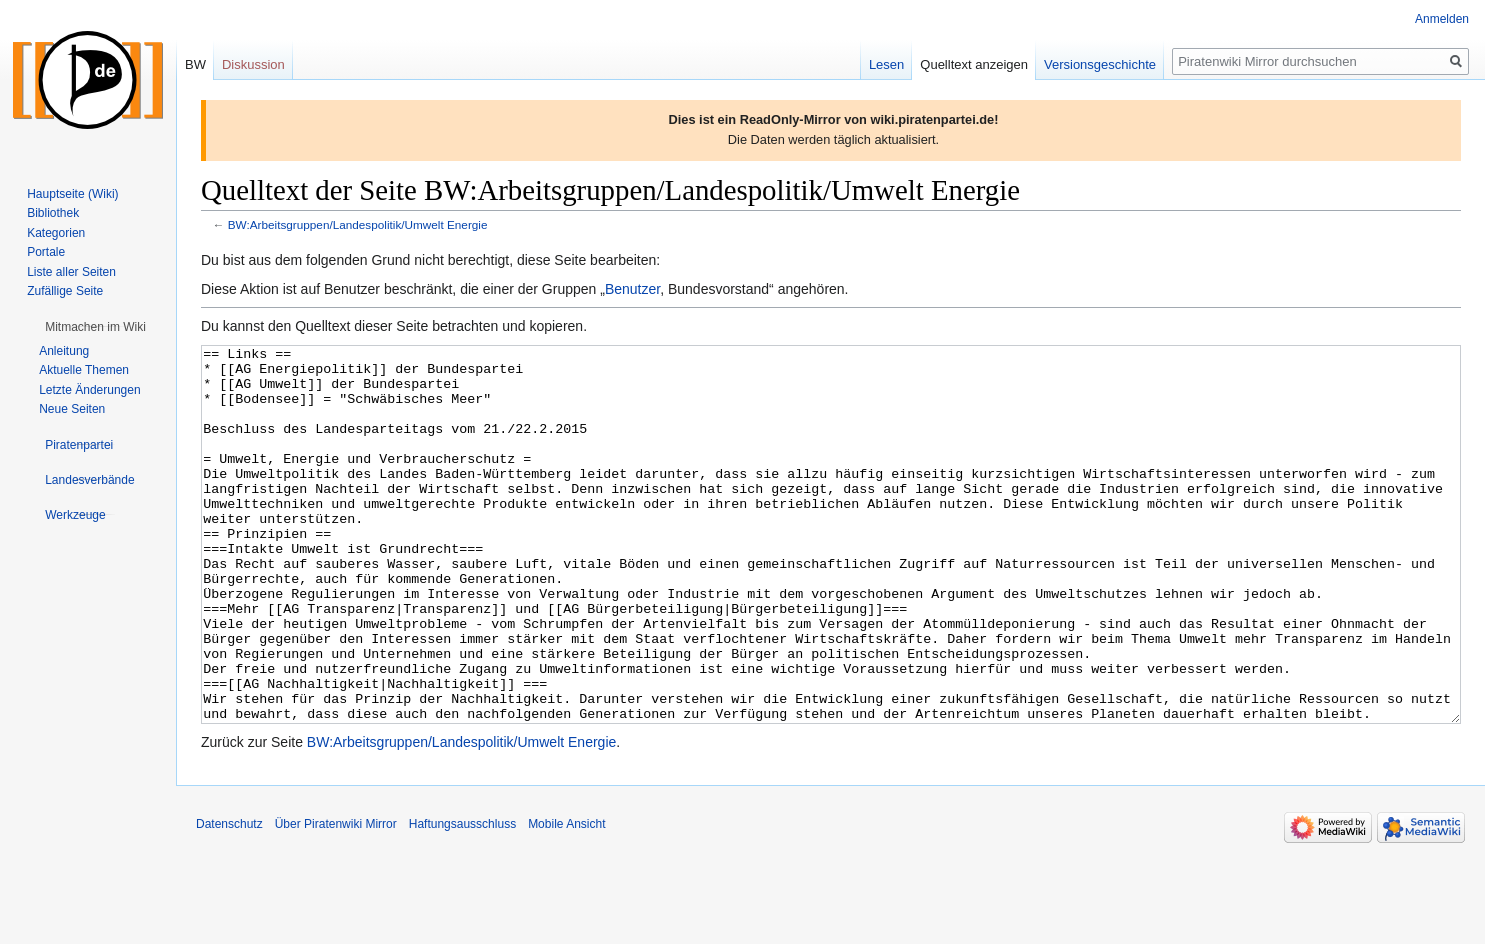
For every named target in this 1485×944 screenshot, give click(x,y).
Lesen (886, 64)
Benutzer (632, 289)
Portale (46, 252)
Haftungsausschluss (462, 899)
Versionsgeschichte (1100, 64)
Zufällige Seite (65, 291)
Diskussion (253, 64)
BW (195, 64)
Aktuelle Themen (84, 370)
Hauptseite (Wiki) (72, 194)
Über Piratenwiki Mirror (336, 899)
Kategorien (56, 233)
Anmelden (1442, 19)
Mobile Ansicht (566, 899)
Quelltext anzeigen (974, 64)
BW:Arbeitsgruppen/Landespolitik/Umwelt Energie (358, 224)
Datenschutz (229, 899)
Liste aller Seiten (71, 272)
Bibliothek (53, 213)
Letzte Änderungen (89, 390)
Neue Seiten (72, 409)
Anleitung (64, 351)
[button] (95, 327)
